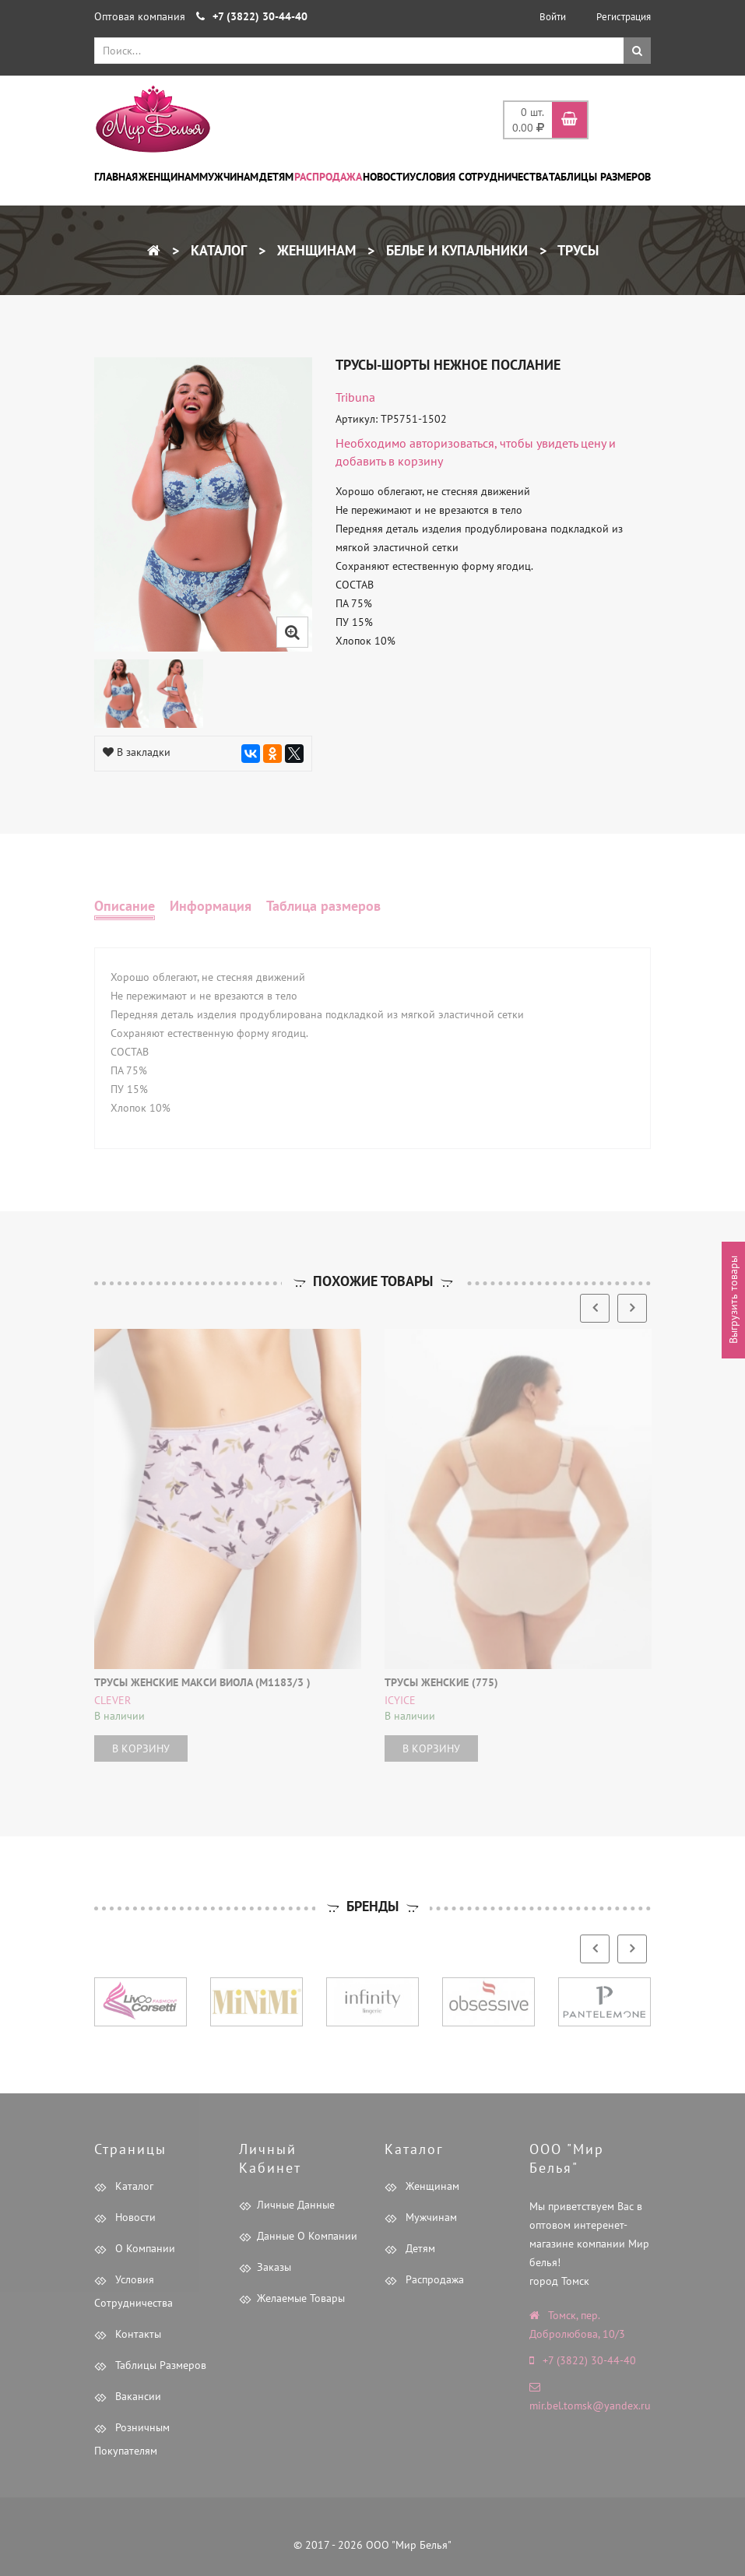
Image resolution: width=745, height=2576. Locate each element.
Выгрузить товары (733, 1300)
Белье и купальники (455, 250)
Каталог (217, 250)
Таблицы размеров (600, 177)
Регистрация (623, 16)
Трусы (576, 250)
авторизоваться (451, 443)
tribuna (355, 397)
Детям (276, 177)
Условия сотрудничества (478, 177)
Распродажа (328, 177)
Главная (116, 177)
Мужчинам (228, 177)
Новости (386, 177)
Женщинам (169, 177)
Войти (552, 16)
